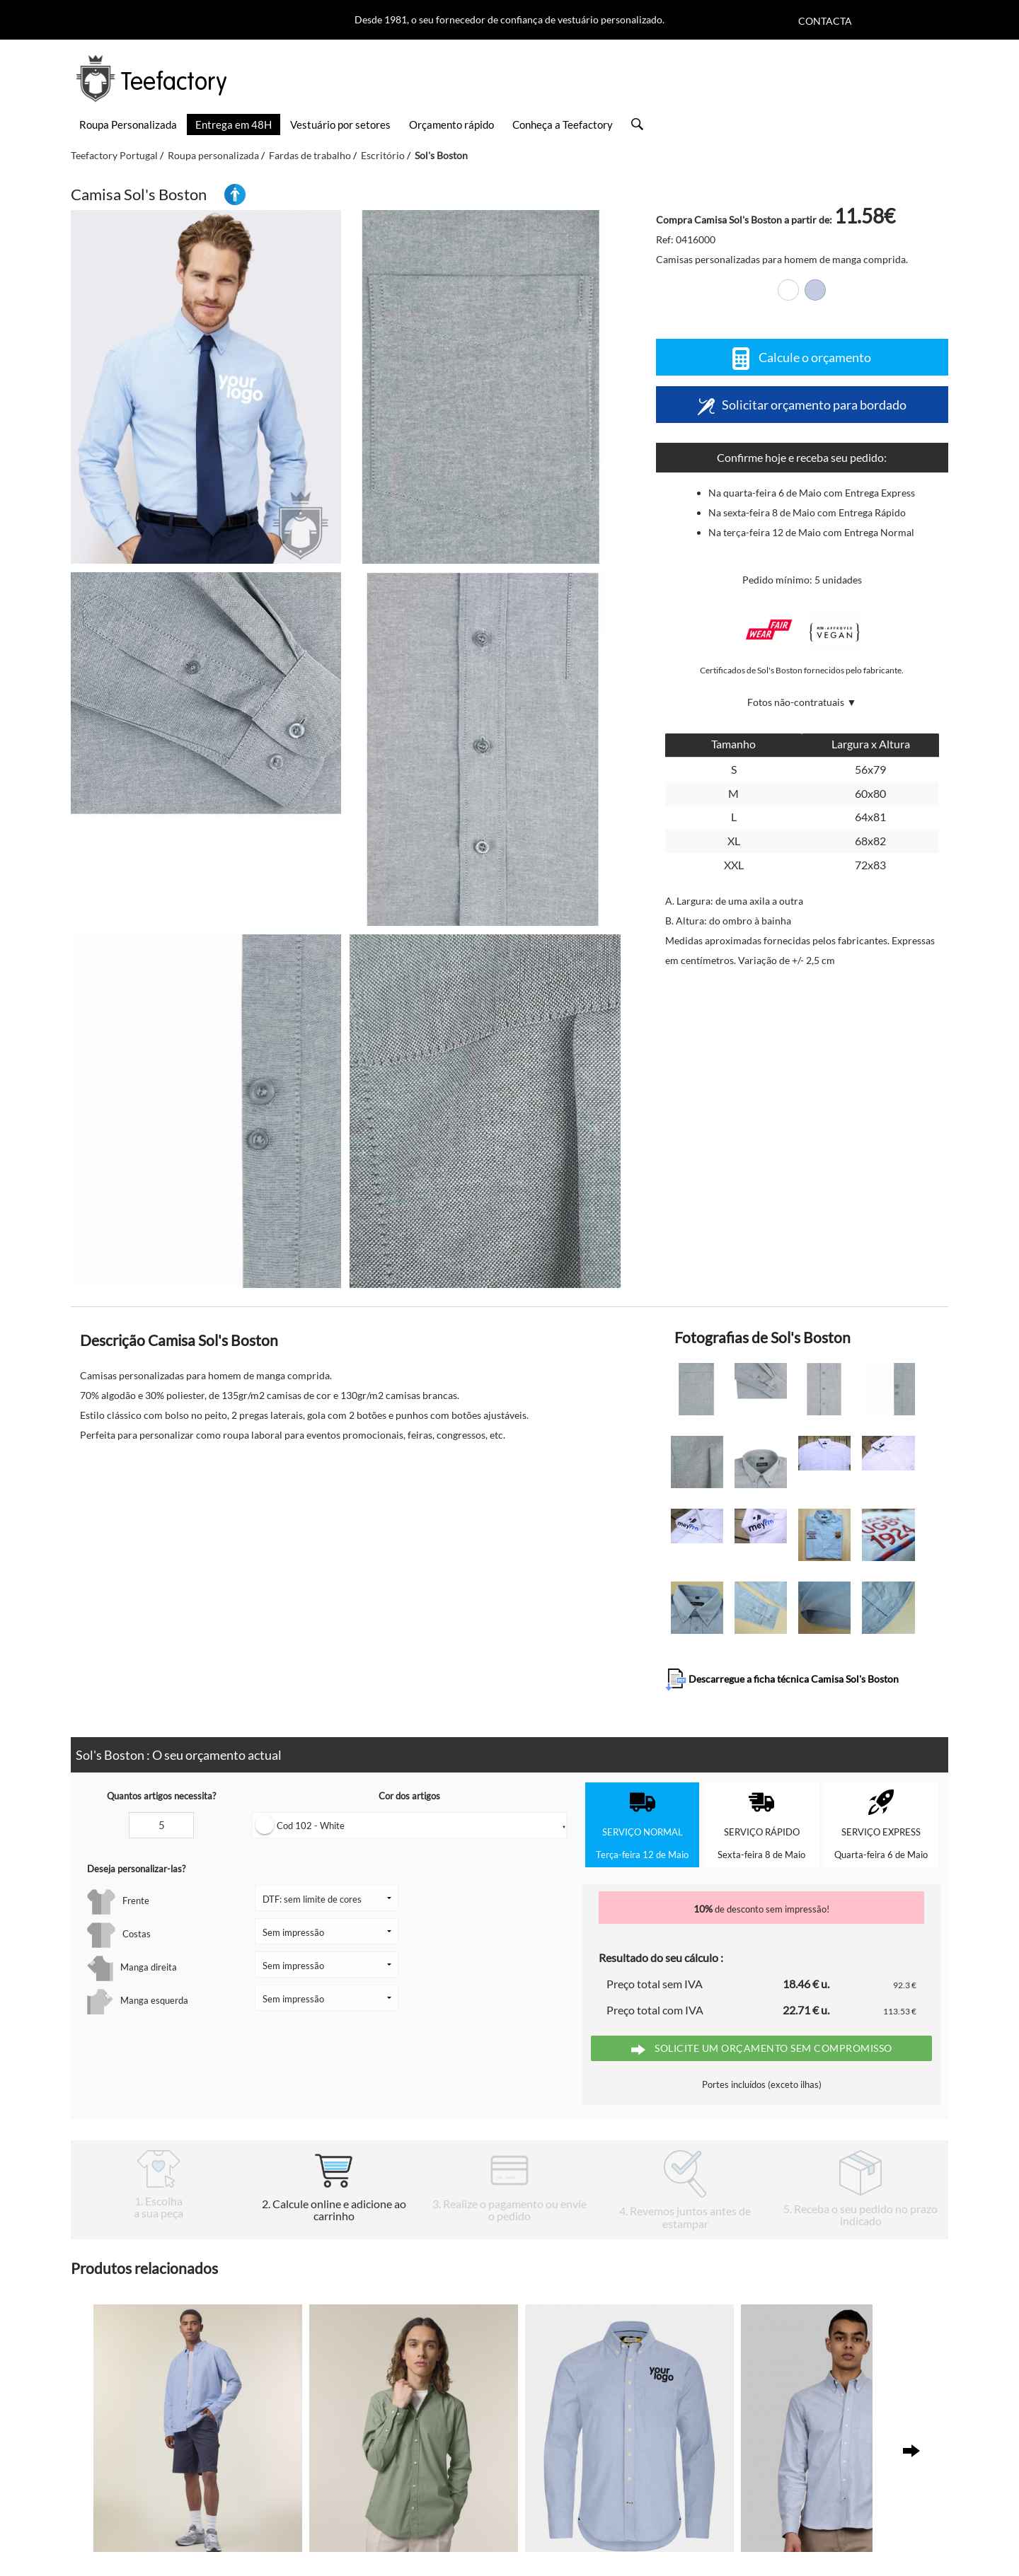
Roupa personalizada (213, 155)
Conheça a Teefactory (562, 124)
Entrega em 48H (233, 124)
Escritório (383, 155)
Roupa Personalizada (128, 124)
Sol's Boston (441, 155)
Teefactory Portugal (114, 155)
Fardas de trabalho (310, 155)
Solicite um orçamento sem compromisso (761, 2049)
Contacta (825, 21)
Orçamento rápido (451, 124)
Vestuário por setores (340, 124)
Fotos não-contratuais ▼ (801, 702)
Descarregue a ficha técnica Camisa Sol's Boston (782, 1680)
